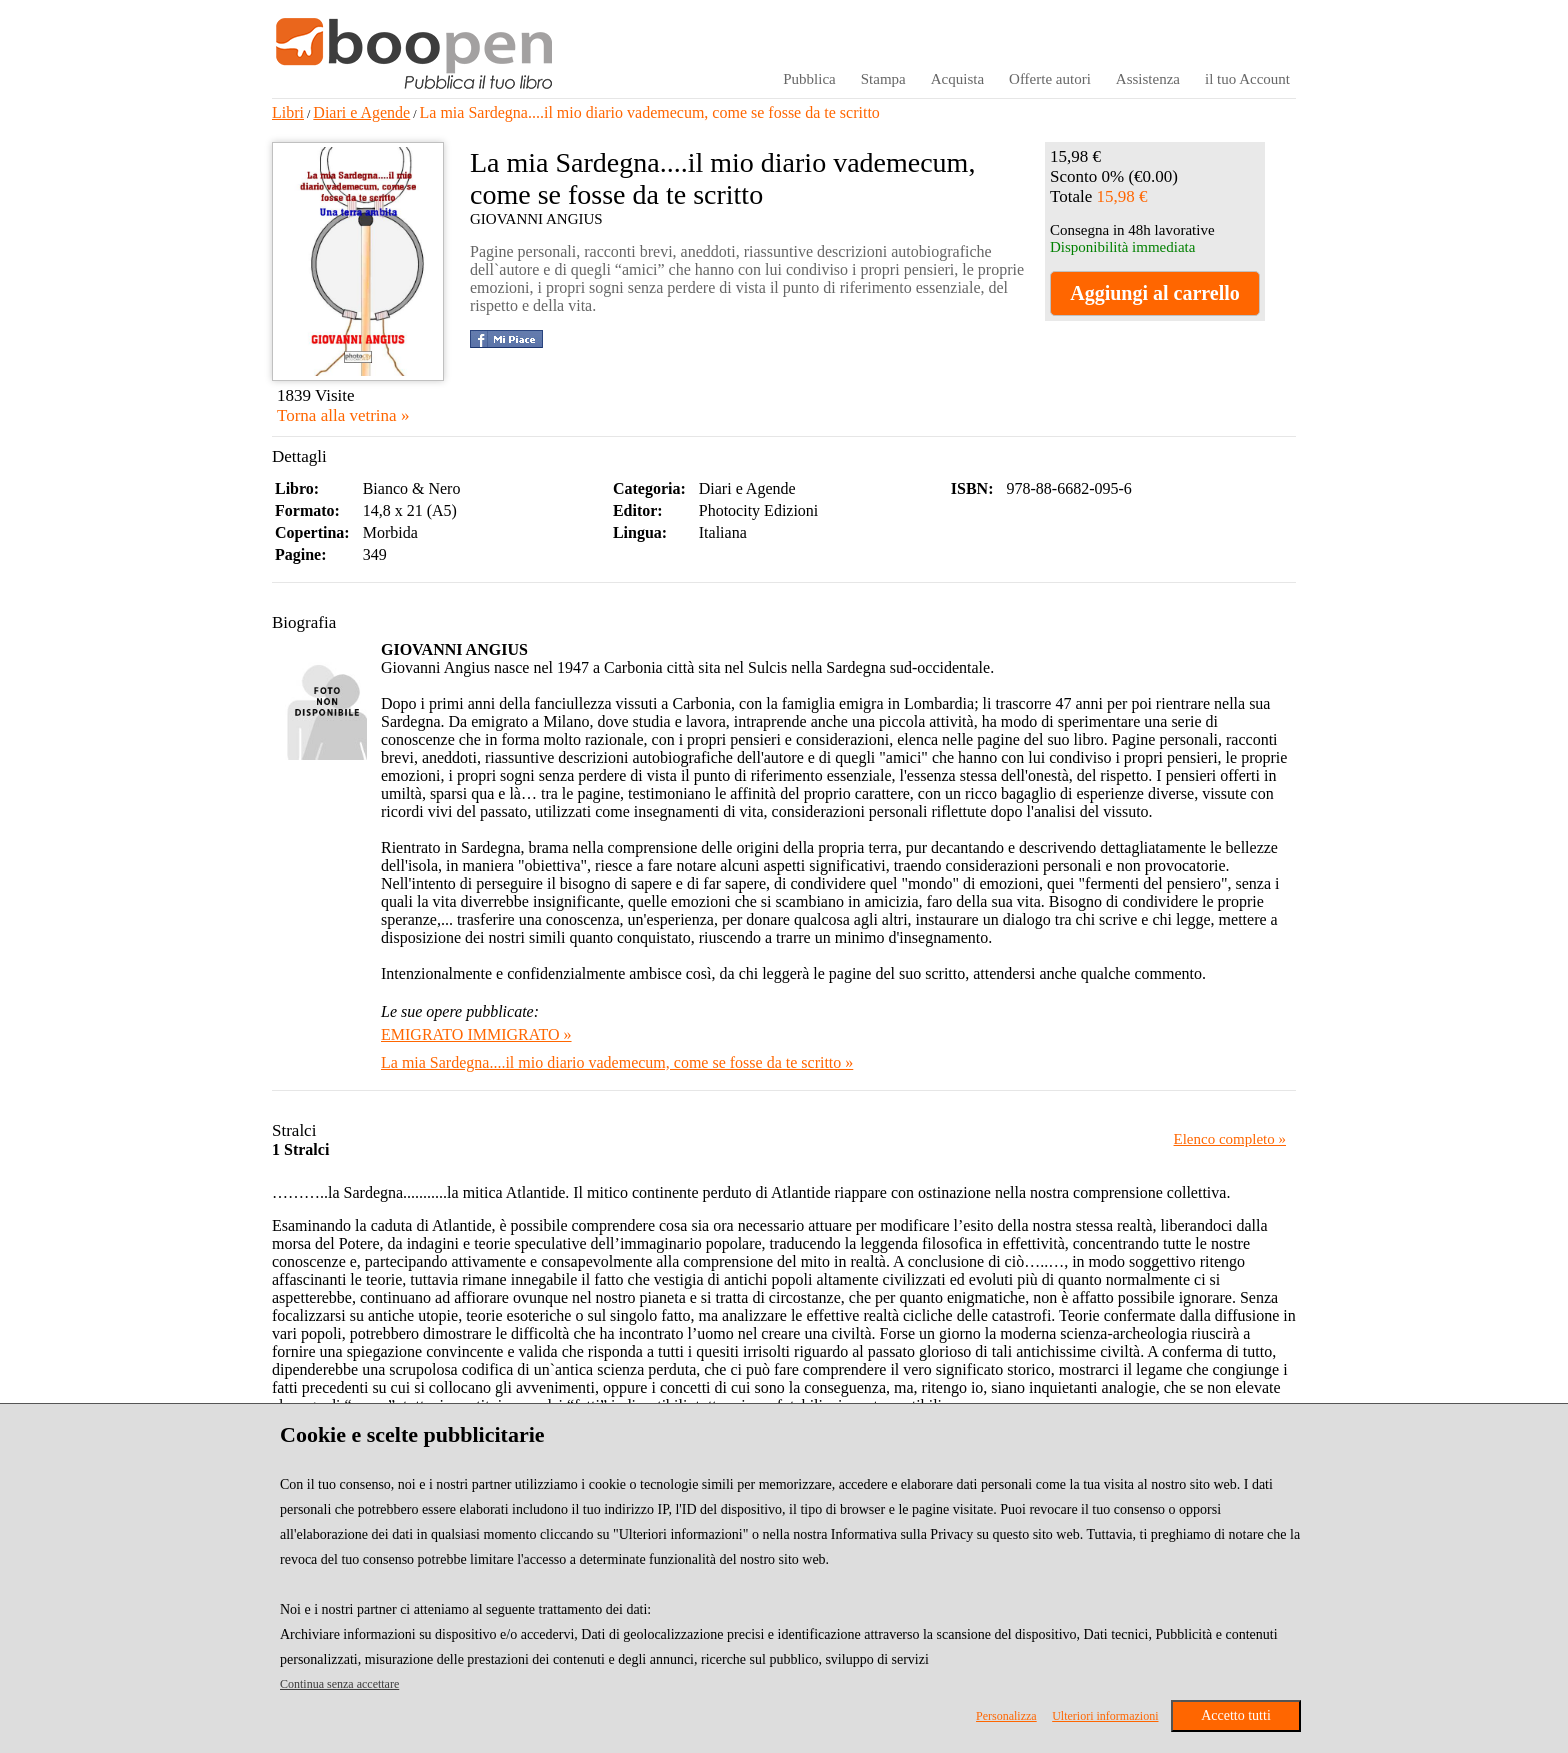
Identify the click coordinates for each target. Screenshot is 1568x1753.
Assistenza (1148, 79)
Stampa (883, 79)
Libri (288, 112)
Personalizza (1006, 1716)
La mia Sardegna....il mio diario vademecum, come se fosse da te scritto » (617, 1062)
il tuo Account (1247, 79)
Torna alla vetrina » (343, 415)
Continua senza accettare (339, 1684)
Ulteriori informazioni (1105, 1716)
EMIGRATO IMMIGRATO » (476, 1034)
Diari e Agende (361, 112)
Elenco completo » (1230, 1139)
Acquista (957, 79)
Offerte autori (1050, 79)
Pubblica (809, 79)
